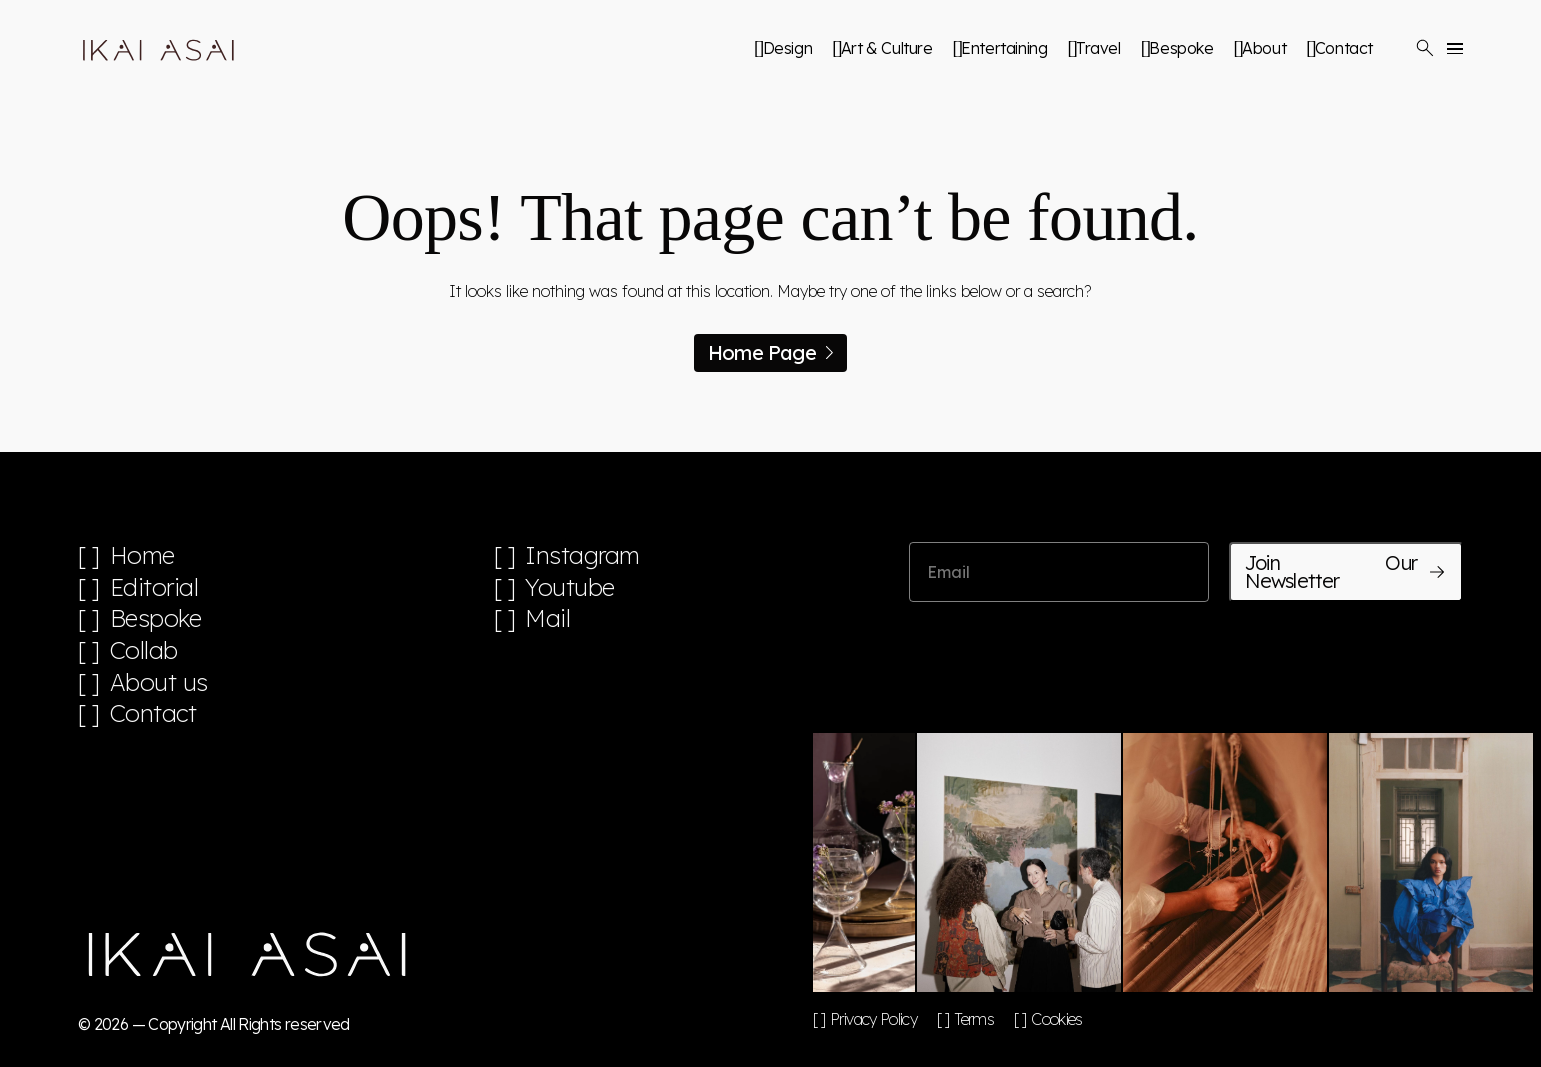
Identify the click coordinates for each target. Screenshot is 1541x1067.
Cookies (1057, 1019)
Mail (547, 618)
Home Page (770, 352)
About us (159, 682)
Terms (974, 1019)
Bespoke (1181, 48)
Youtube (570, 587)
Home (142, 555)
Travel (1098, 48)
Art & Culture (887, 48)
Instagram (582, 555)
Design (788, 48)
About (1264, 48)
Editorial (154, 587)
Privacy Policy (873, 1019)
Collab (144, 650)
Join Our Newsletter (1346, 571)
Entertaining (1004, 48)
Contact (1344, 48)
